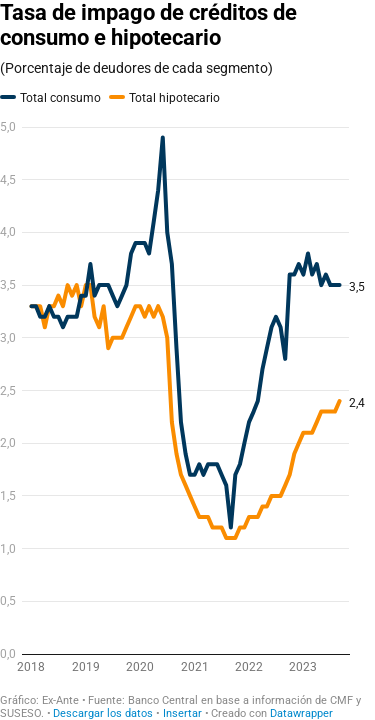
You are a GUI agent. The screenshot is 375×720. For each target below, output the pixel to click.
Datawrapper (301, 713)
